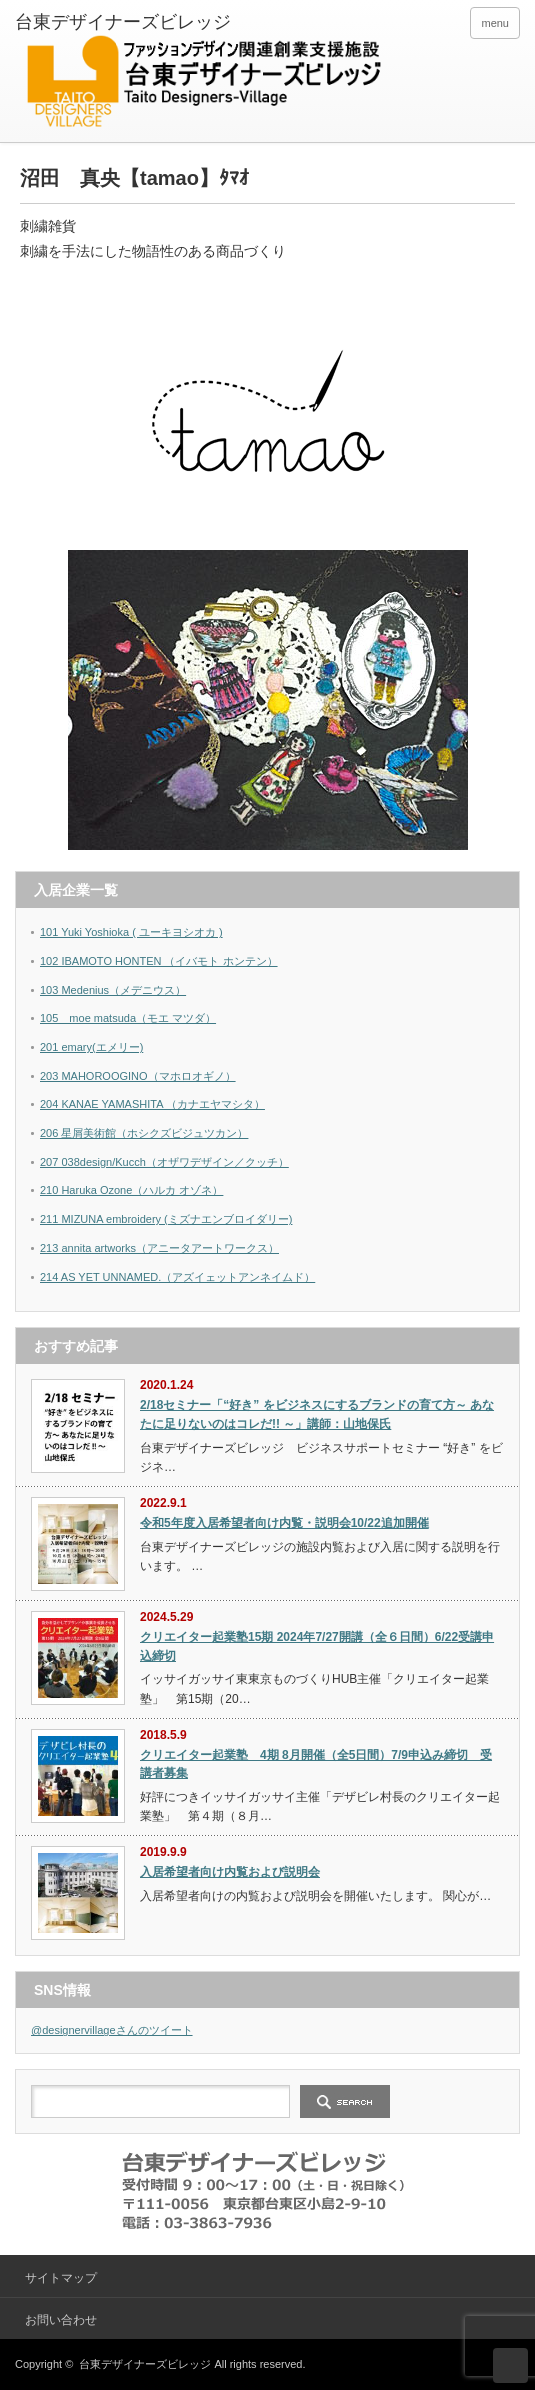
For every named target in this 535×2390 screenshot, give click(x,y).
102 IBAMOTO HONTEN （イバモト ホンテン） (159, 961)
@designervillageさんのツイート (112, 2030)
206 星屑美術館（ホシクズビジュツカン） (144, 1133)
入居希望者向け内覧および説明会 (230, 1872)
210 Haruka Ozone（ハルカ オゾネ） (131, 1190)
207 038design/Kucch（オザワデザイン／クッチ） (164, 1162)
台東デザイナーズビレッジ (145, 2364)
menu (495, 23)
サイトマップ (61, 2278)
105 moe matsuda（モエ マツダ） (128, 1018)
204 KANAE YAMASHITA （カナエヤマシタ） (152, 1104)
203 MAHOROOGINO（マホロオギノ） (138, 1076)
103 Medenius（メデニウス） (113, 990)
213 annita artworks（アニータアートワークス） (159, 1248)
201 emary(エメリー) (91, 1047)
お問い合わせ (61, 2320)
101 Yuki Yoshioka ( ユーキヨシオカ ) (131, 932)
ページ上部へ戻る (510, 2365)
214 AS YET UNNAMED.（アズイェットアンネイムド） (177, 1277)
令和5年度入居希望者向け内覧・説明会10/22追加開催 (284, 1523)
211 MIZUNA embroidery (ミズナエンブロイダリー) (166, 1219)
